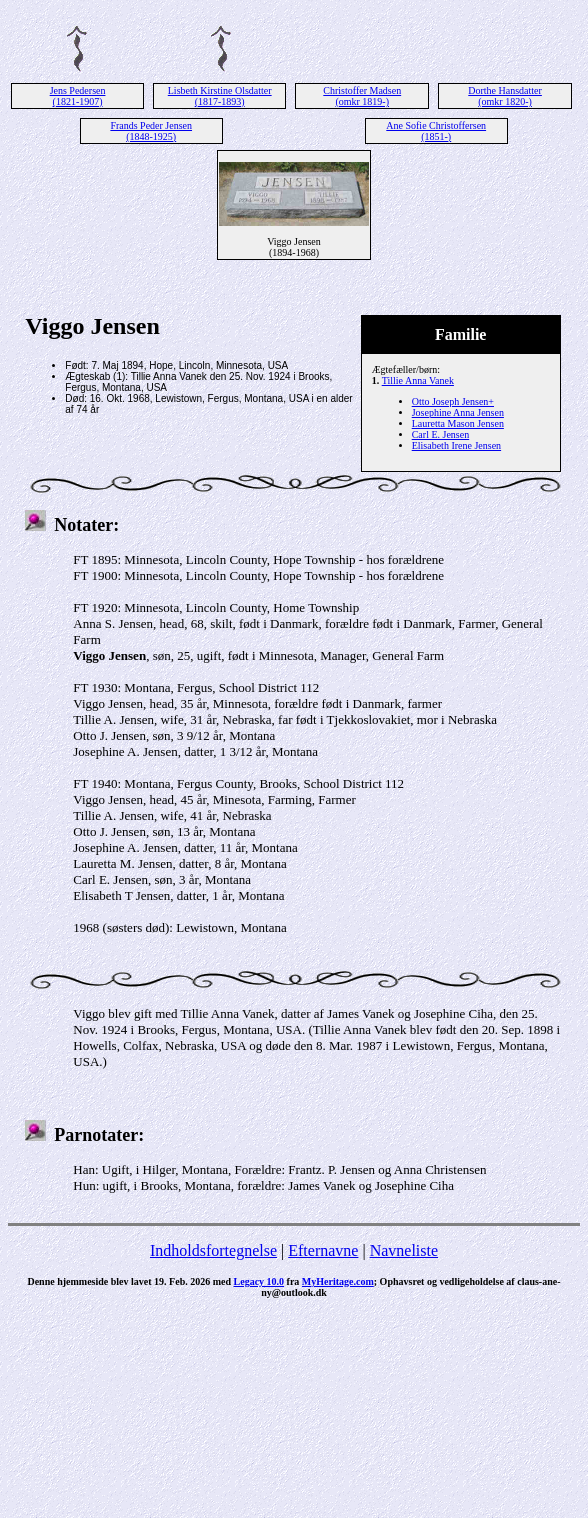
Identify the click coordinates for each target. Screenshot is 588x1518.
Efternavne (323, 1250)
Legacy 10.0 (259, 1281)
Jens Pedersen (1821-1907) (78, 96)
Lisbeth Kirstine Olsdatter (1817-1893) (220, 96)
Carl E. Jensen (441, 434)
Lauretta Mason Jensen (458, 423)
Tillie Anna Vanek (418, 380)
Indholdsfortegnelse (213, 1250)
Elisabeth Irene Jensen (456, 445)
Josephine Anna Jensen (458, 412)
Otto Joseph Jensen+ (453, 401)
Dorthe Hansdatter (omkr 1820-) (505, 96)
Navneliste (404, 1250)
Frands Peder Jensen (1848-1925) (151, 131)
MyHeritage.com (338, 1281)
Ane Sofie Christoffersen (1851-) (436, 131)
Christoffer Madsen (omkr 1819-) (362, 96)
